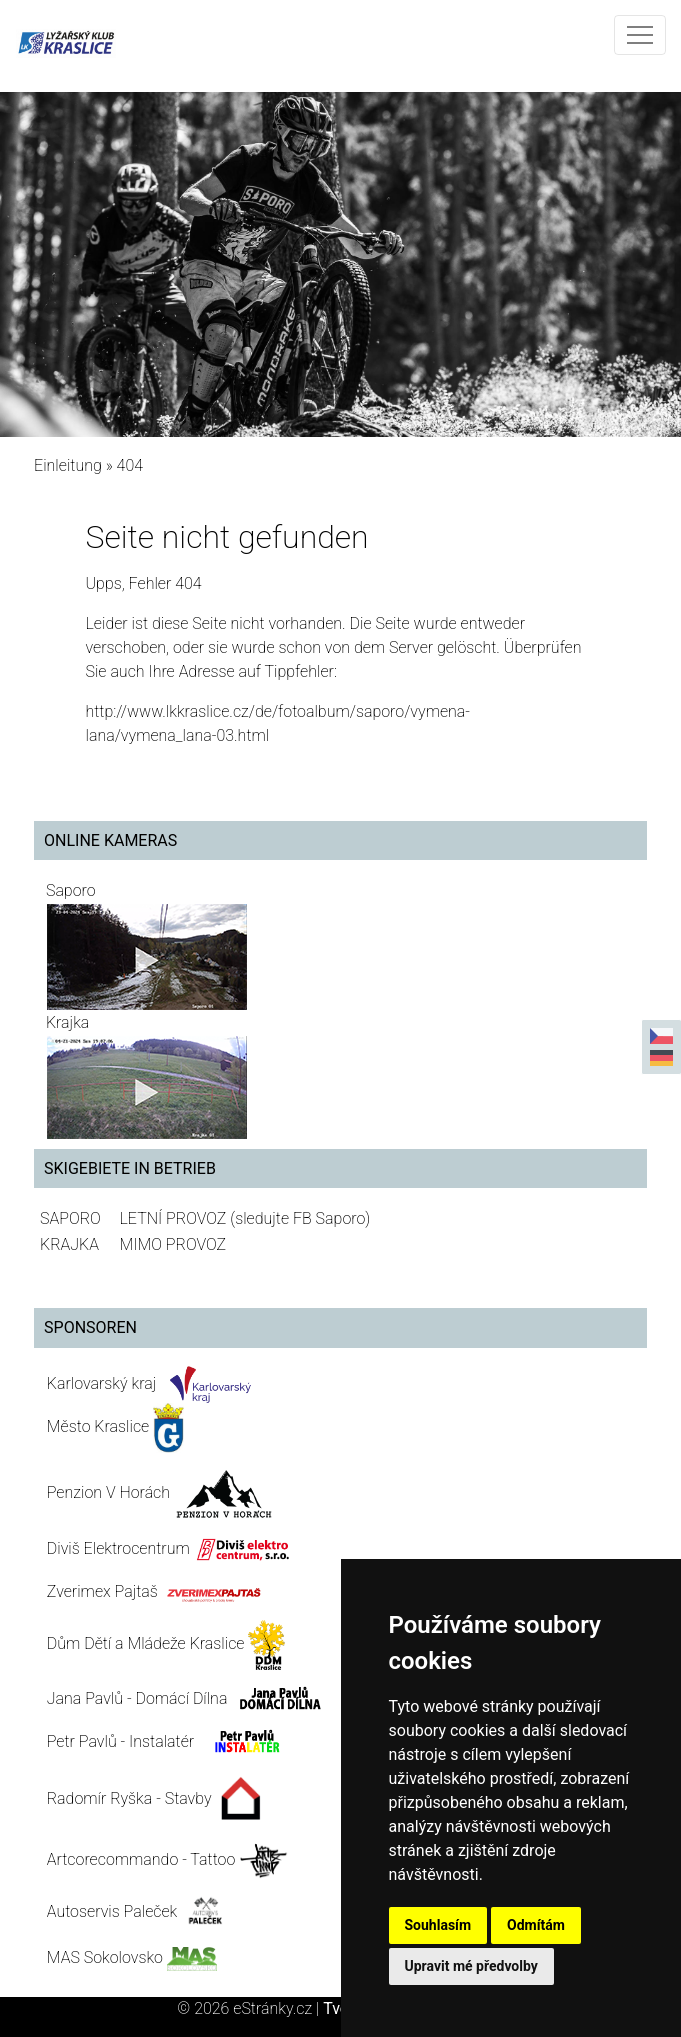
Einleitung (68, 465)
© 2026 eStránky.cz (250, 2008)
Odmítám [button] (536, 1925)
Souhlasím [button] (438, 1925)
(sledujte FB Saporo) (300, 1218)
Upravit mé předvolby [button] (471, 1966)
